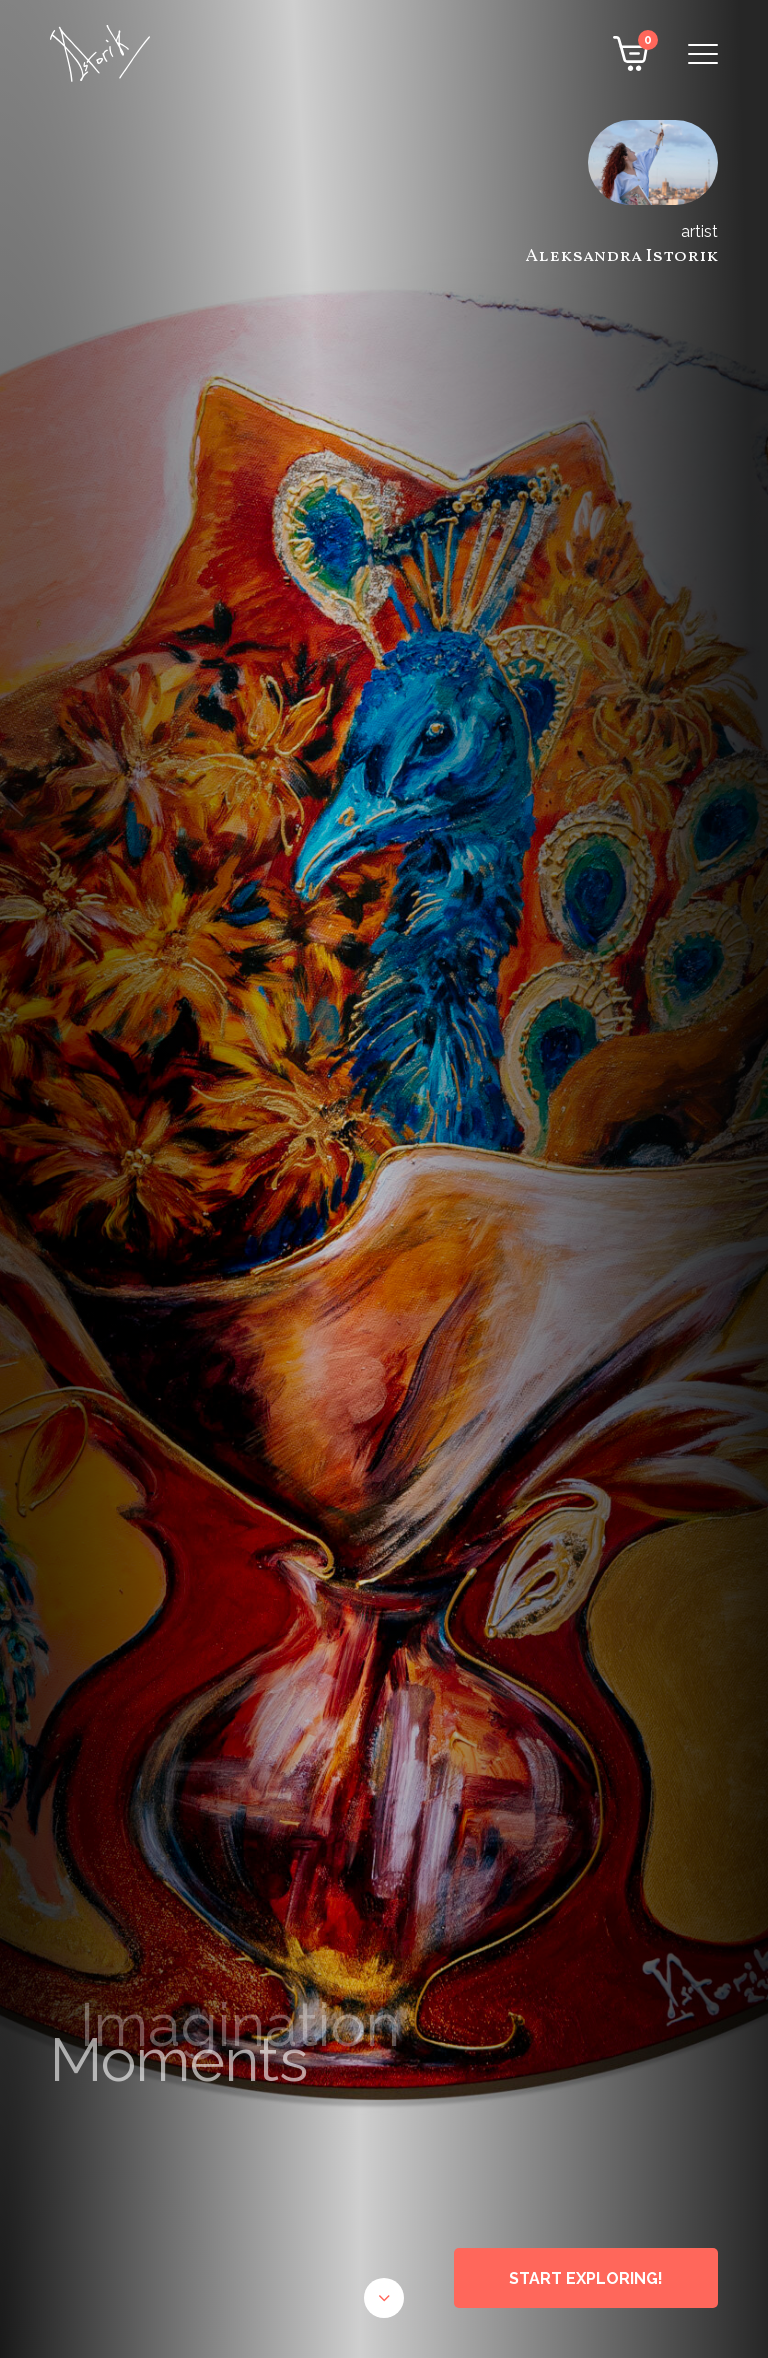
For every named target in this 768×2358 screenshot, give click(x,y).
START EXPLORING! (586, 2278)
